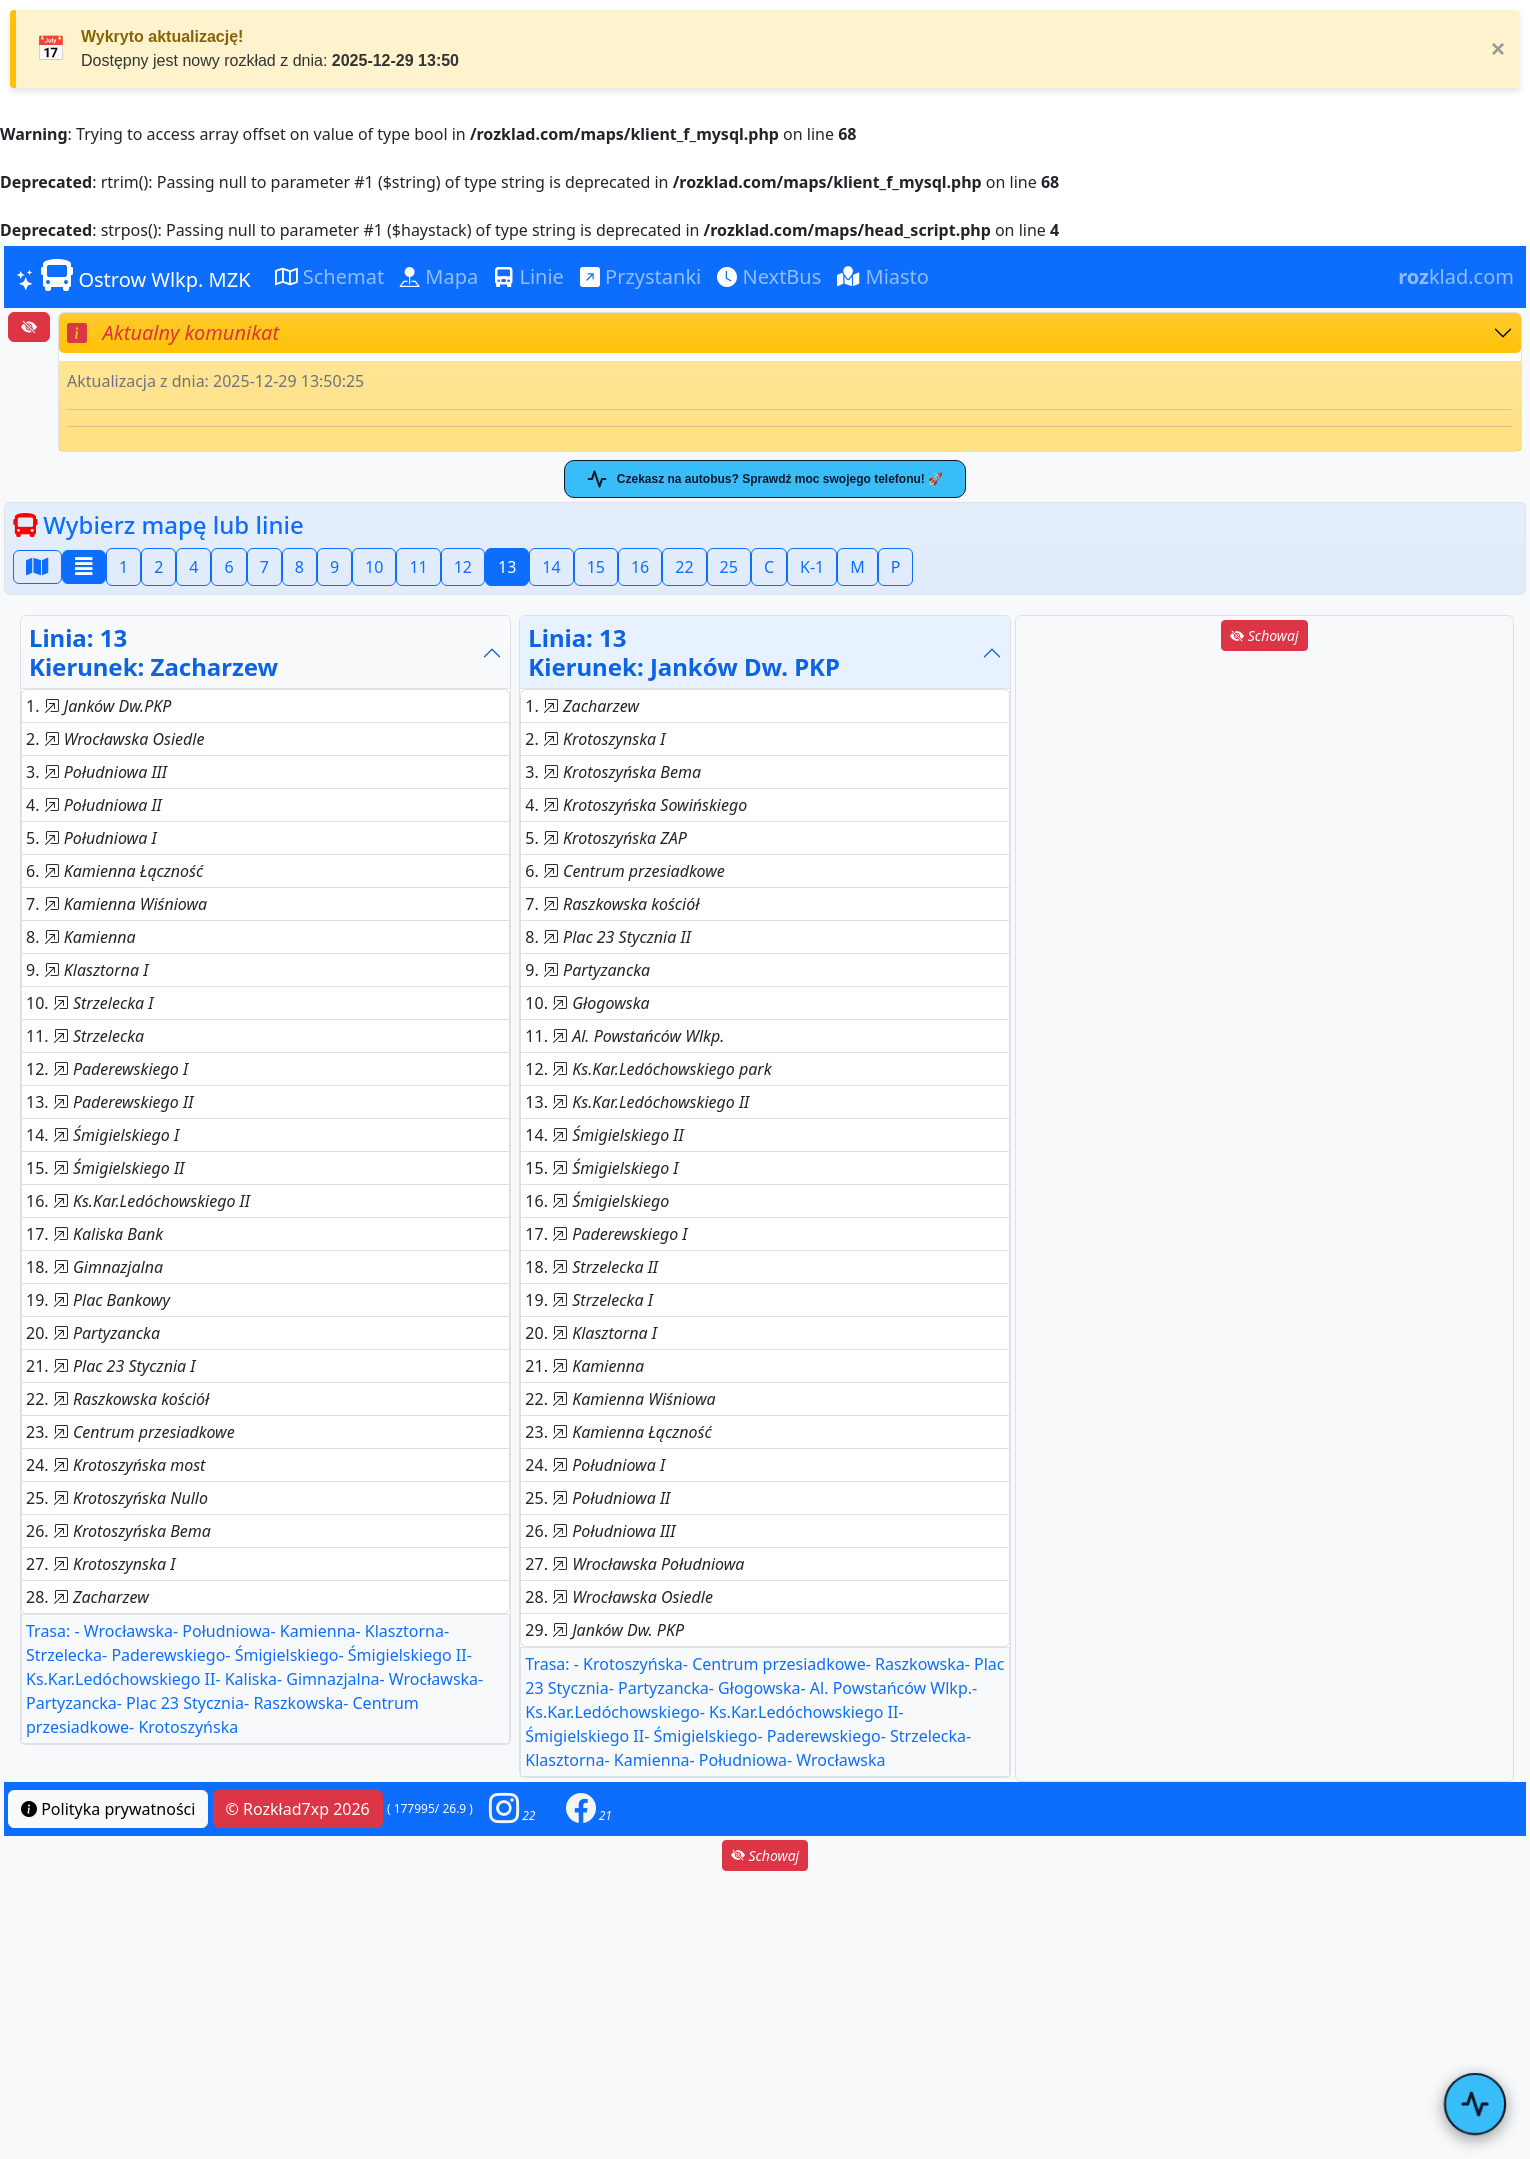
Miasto (883, 276)
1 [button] (123, 567)
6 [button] (228, 567)
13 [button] (507, 567)
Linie (529, 276)
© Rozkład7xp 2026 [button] (298, 1809)
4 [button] (193, 567)
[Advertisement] (1264, 795)
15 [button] (596, 567)
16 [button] (640, 567)
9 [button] (334, 567)
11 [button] (418, 567)
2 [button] (158, 567)
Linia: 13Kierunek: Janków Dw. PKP (684, 652)
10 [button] (374, 567)
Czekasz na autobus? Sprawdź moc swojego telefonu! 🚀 (765, 479)
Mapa (439, 276)
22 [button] (684, 567)
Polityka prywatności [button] (108, 1809)
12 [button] (463, 567)
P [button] (896, 567)
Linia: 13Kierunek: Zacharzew (153, 652)
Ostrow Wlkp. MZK (133, 276)
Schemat (330, 276)
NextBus (769, 276)
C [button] (769, 567)
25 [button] (729, 567)
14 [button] (551, 567)
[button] (512, 1808)
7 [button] (264, 567)
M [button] (857, 567)
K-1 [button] (812, 567)
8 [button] (299, 567)
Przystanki (640, 276)
